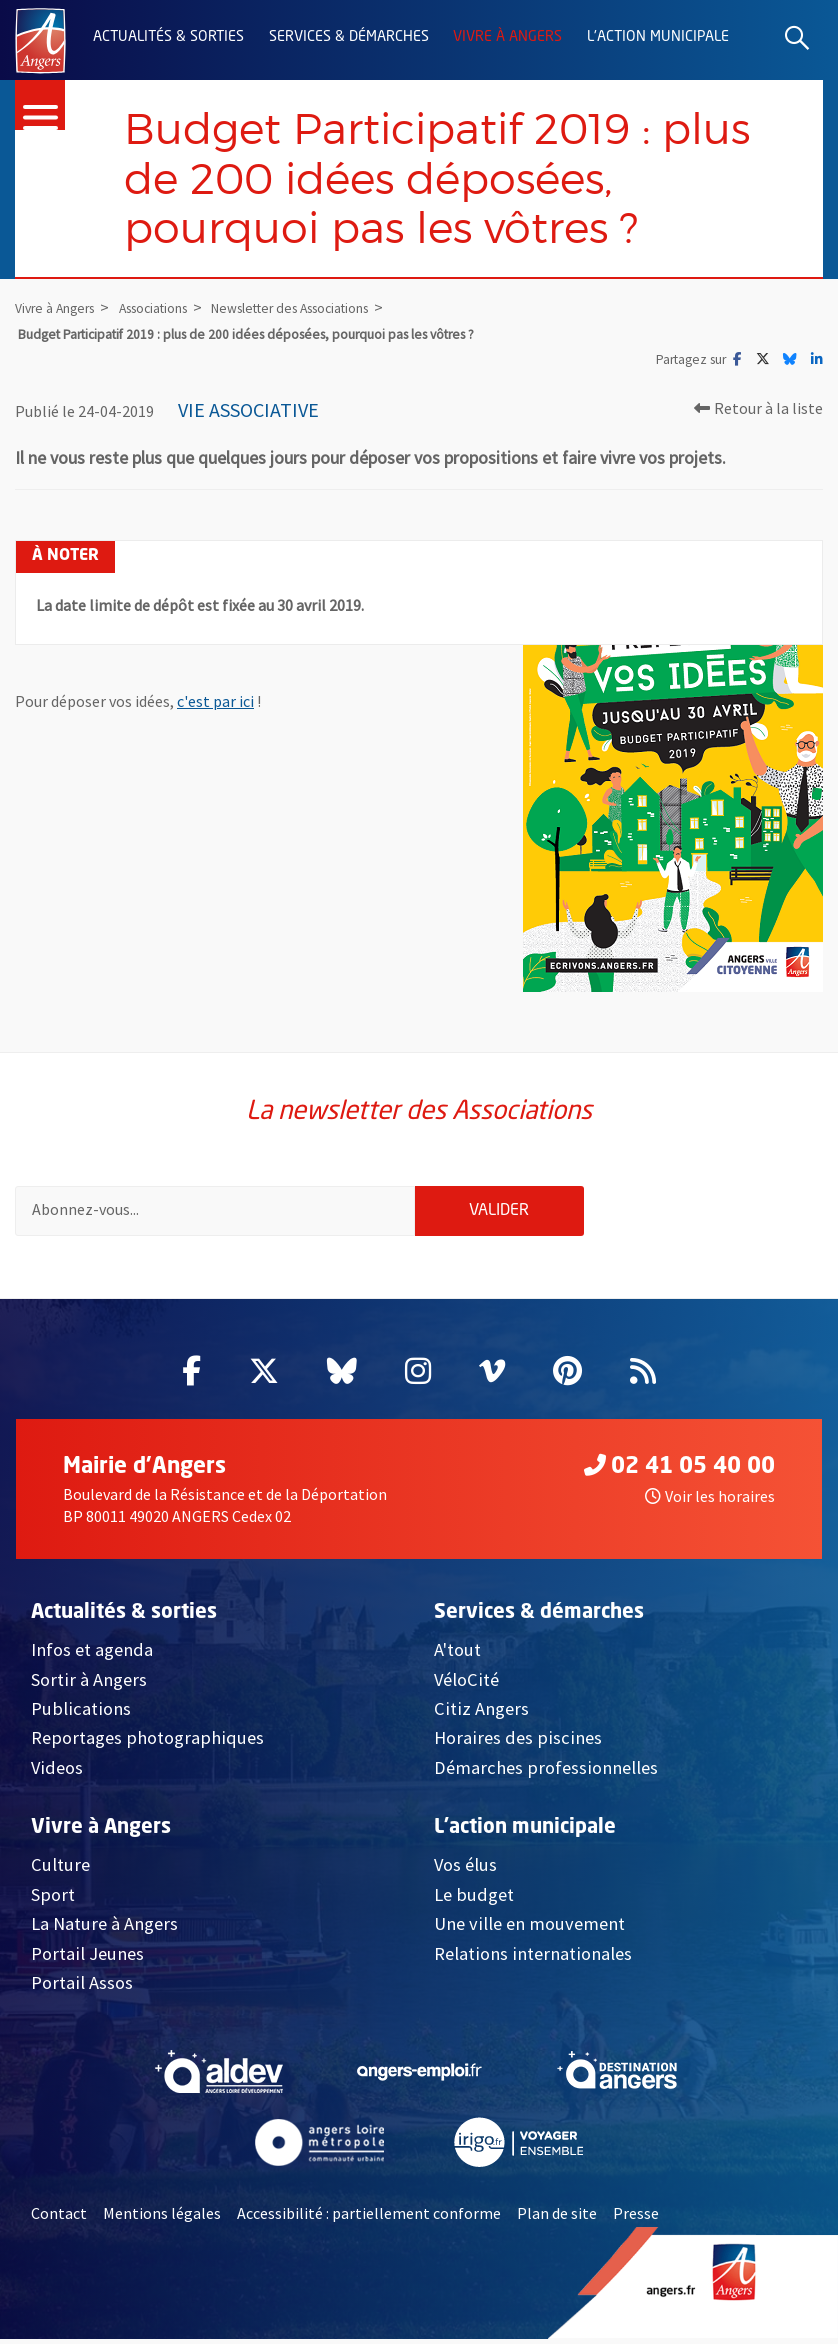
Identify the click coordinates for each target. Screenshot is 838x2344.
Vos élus (465, 1869)
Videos (57, 1772)
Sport (53, 1899)
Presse (636, 2218)
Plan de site (557, 2218)
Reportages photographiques (147, 1742)
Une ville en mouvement (529, 1928)
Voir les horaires (710, 1501)
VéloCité (466, 1683)
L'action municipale (658, 37)
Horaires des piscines (518, 1742)
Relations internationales (533, 1957)
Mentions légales (162, 2218)
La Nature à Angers (104, 1928)
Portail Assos (82, 1987)
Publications (81, 1713)
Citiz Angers (481, 1713)
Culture (60, 1869)
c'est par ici (215, 704)
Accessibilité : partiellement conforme (369, 2218)
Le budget (474, 1899)
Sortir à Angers (89, 1683)
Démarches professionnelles (546, 1772)
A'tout (457, 1654)
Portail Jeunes (87, 1957)
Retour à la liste (758, 411)
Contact (59, 2218)
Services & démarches (349, 37)
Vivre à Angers (507, 37)
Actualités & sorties (168, 37)
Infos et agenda (92, 1654)
